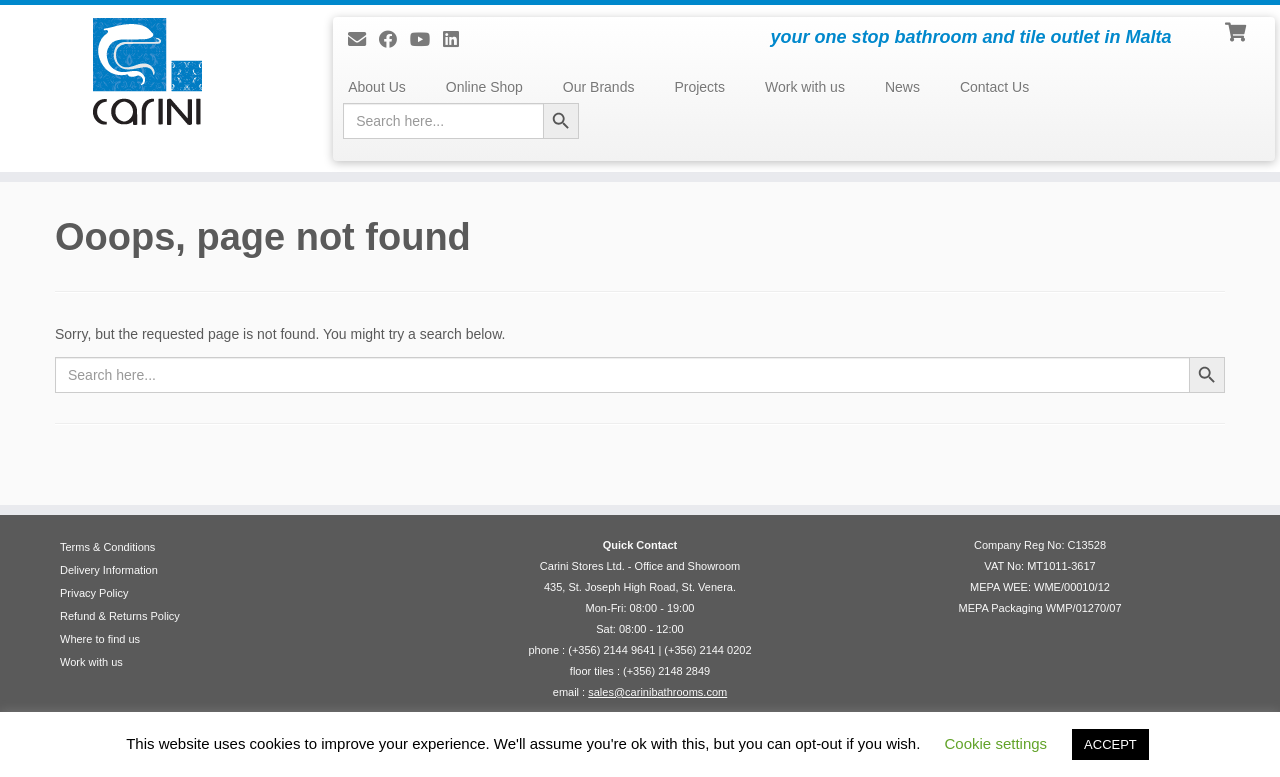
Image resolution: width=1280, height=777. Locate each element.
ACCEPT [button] (1110, 744)
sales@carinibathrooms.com (657, 692)
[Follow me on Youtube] (426, 40)
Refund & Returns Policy (120, 616)
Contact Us (994, 87)
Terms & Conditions (107, 547)
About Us (377, 87)
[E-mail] (363, 40)
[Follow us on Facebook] (394, 40)
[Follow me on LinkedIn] (457, 40)
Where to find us (100, 639)
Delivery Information (109, 570)
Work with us (805, 87)
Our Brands (599, 87)
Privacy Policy (94, 593)
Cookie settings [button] (996, 743)
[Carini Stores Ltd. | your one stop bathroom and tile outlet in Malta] (147, 71)
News (902, 87)
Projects (699, 87)
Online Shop (484, 87)
